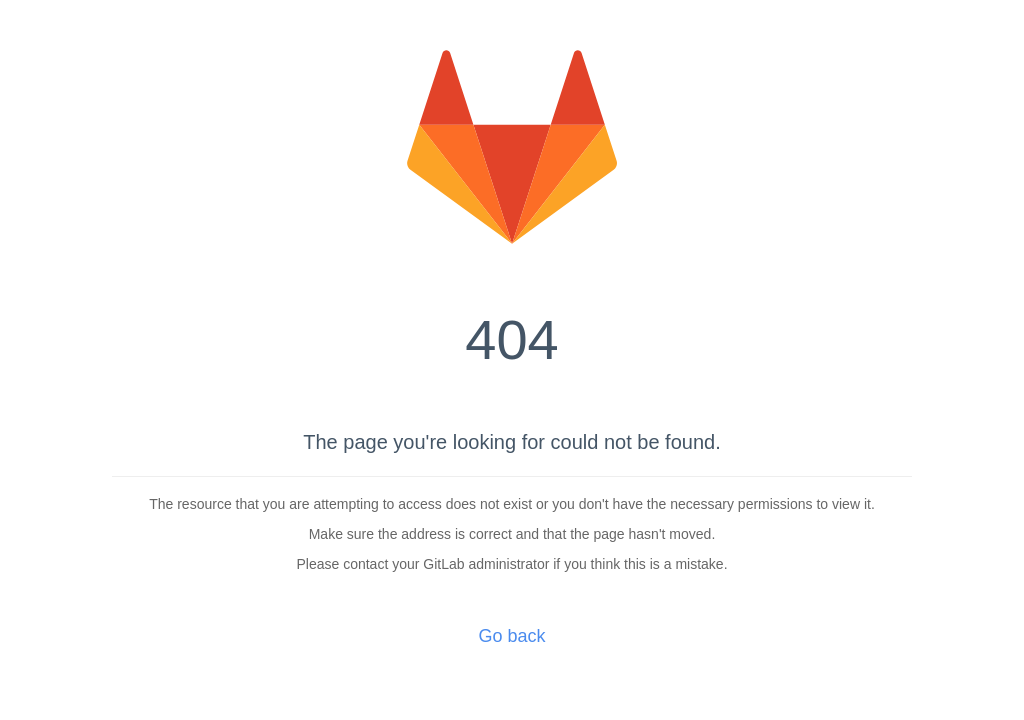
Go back (511, 636)
